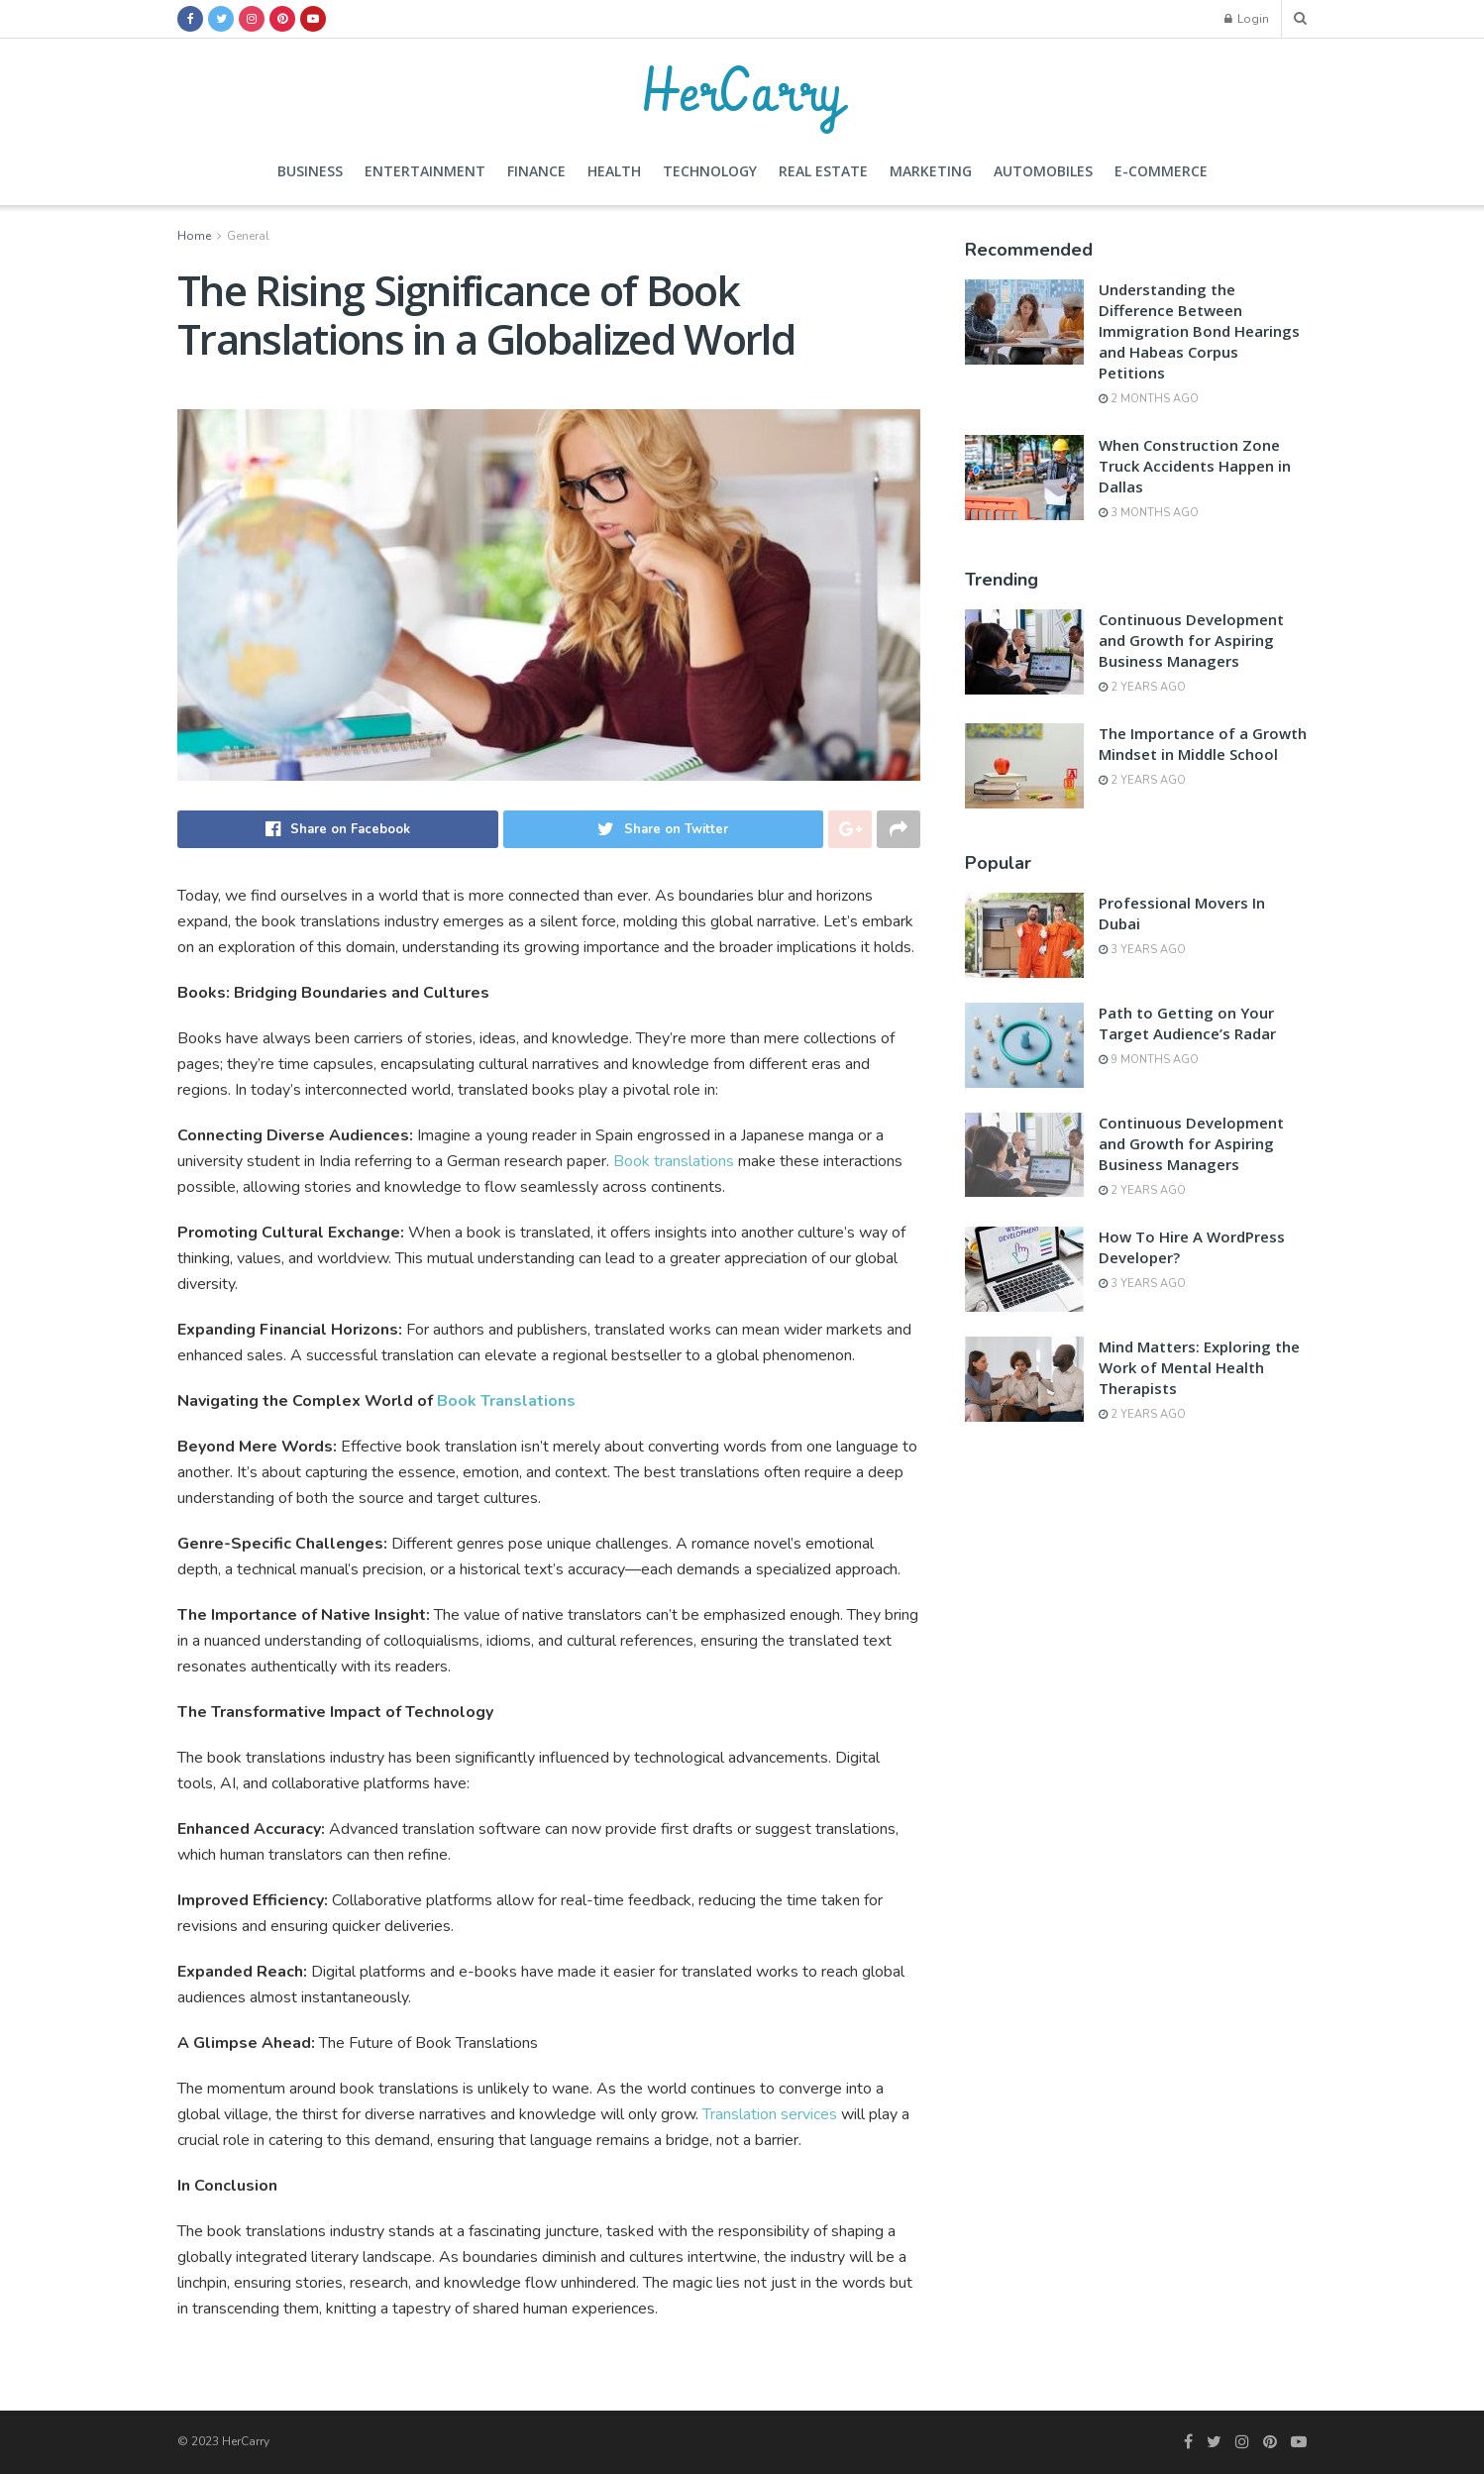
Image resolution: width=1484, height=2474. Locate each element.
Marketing (931, 170)
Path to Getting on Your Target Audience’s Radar (1187, 1023)
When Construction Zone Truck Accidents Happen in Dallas (1195, 465)
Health (614, 170)
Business (310, 170)
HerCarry (742, 89)
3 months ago (1149, 512)
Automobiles (1043, 170)
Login (1246, 19)
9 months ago (1149, 1059)
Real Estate (823, 170)
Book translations (675, 1161)
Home (194, 236)
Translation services (769, 2114)
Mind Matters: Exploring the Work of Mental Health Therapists (1199, 1367)
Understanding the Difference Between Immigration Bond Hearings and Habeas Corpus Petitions (1199, 330)
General (248, 236)
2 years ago (1142, 687)
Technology (710, 170)
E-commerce (1161, 170)
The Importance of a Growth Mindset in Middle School (1203, 743)
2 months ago (1149, 398)
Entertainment (425, 170)
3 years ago (1142, 949)
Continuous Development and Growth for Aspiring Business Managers (1191, 640)
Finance (536, 170)
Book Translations (506, 1401)
